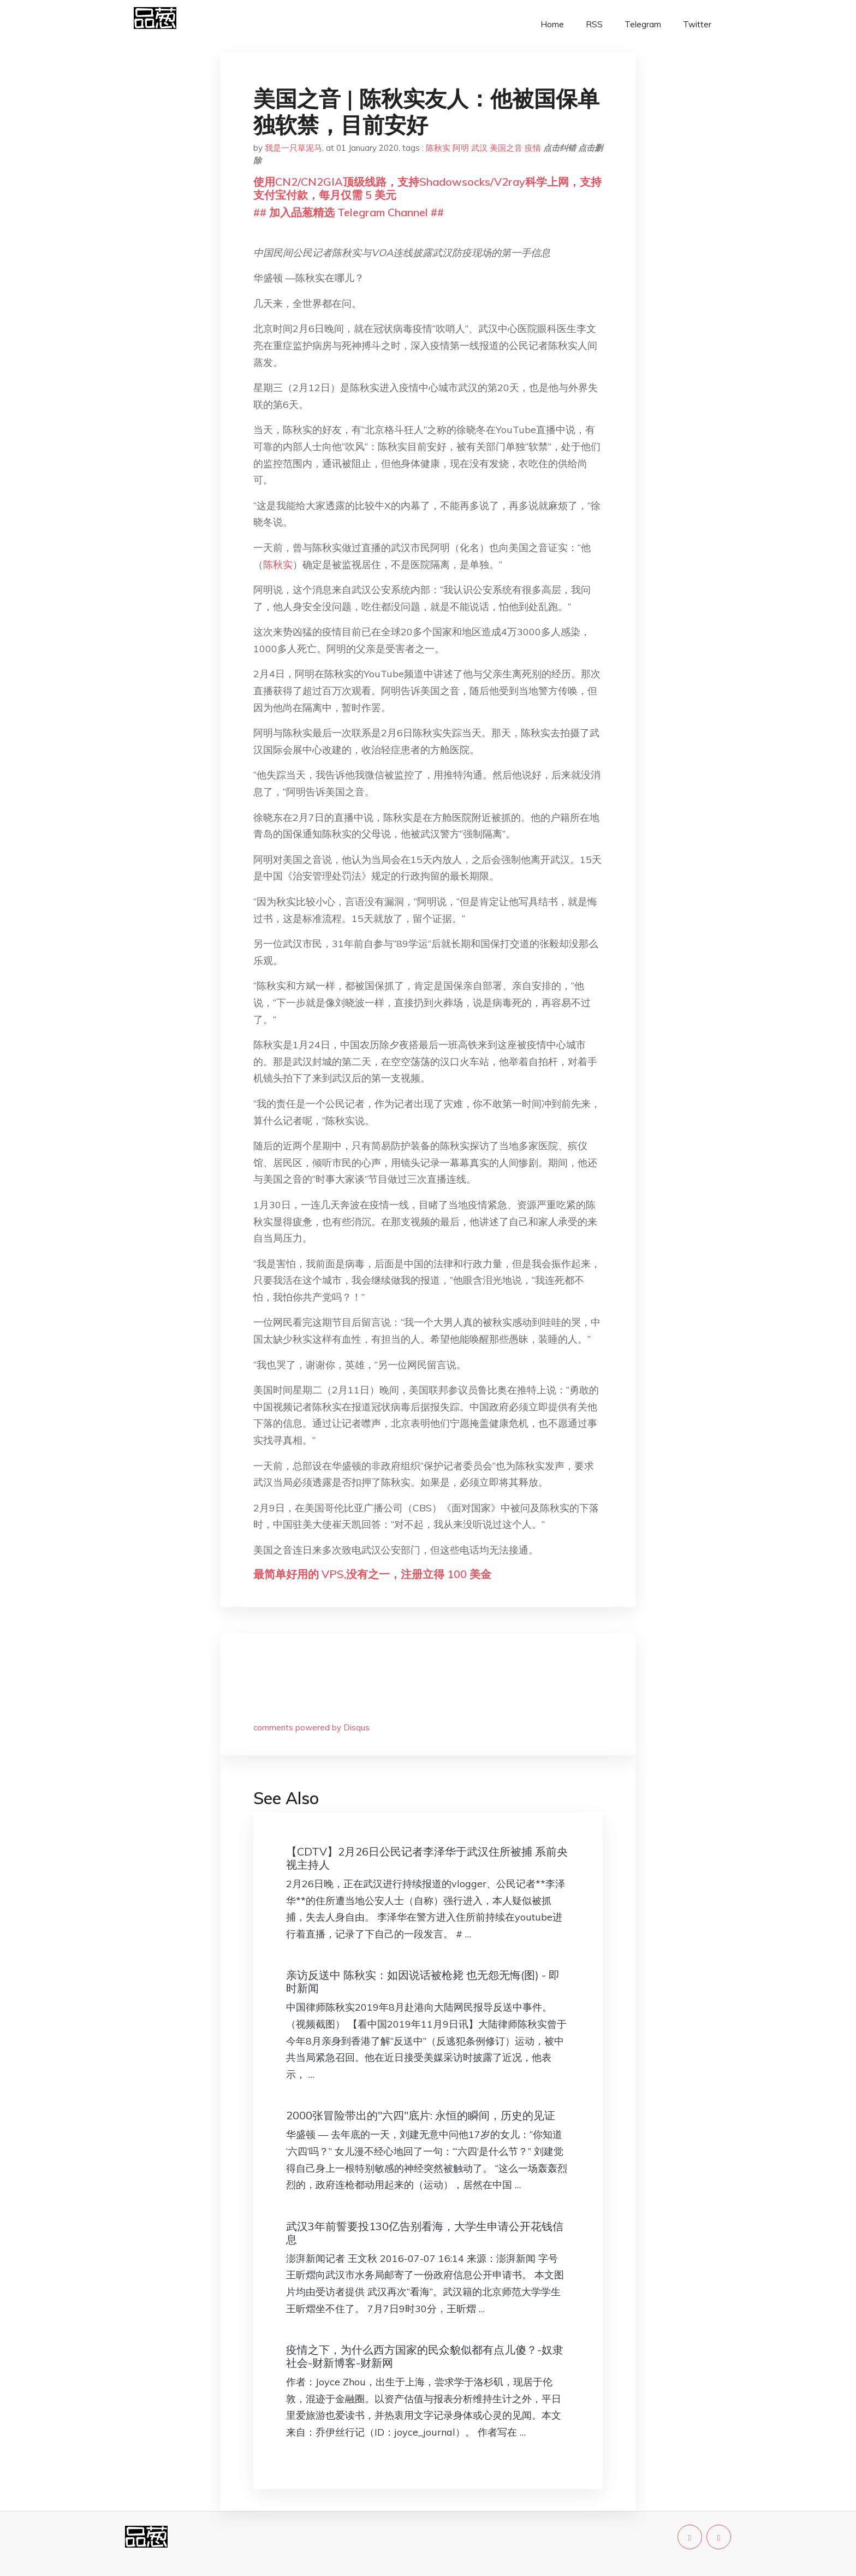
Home (552, 24)
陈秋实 (438, 148)
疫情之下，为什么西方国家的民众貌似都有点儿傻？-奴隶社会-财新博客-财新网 (424, 2356)
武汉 (479, 148)
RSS (594, 24)
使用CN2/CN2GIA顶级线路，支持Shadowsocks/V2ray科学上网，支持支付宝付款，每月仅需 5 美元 (427, 188)
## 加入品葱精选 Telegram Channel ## (348, 212)
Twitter (697, 24)
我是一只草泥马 (293, 148)
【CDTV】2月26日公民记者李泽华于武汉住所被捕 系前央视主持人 (427, 1858)
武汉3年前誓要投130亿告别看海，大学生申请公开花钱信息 (424, 2232)
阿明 (461, 148)
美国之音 (506, 148)
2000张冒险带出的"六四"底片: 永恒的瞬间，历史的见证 (420, 2115)
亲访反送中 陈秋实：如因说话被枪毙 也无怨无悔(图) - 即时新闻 (423, 1981)
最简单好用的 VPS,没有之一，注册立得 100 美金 (372, 1574)
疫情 (533, 148)
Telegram (643, 24)
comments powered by (311, 1727)
